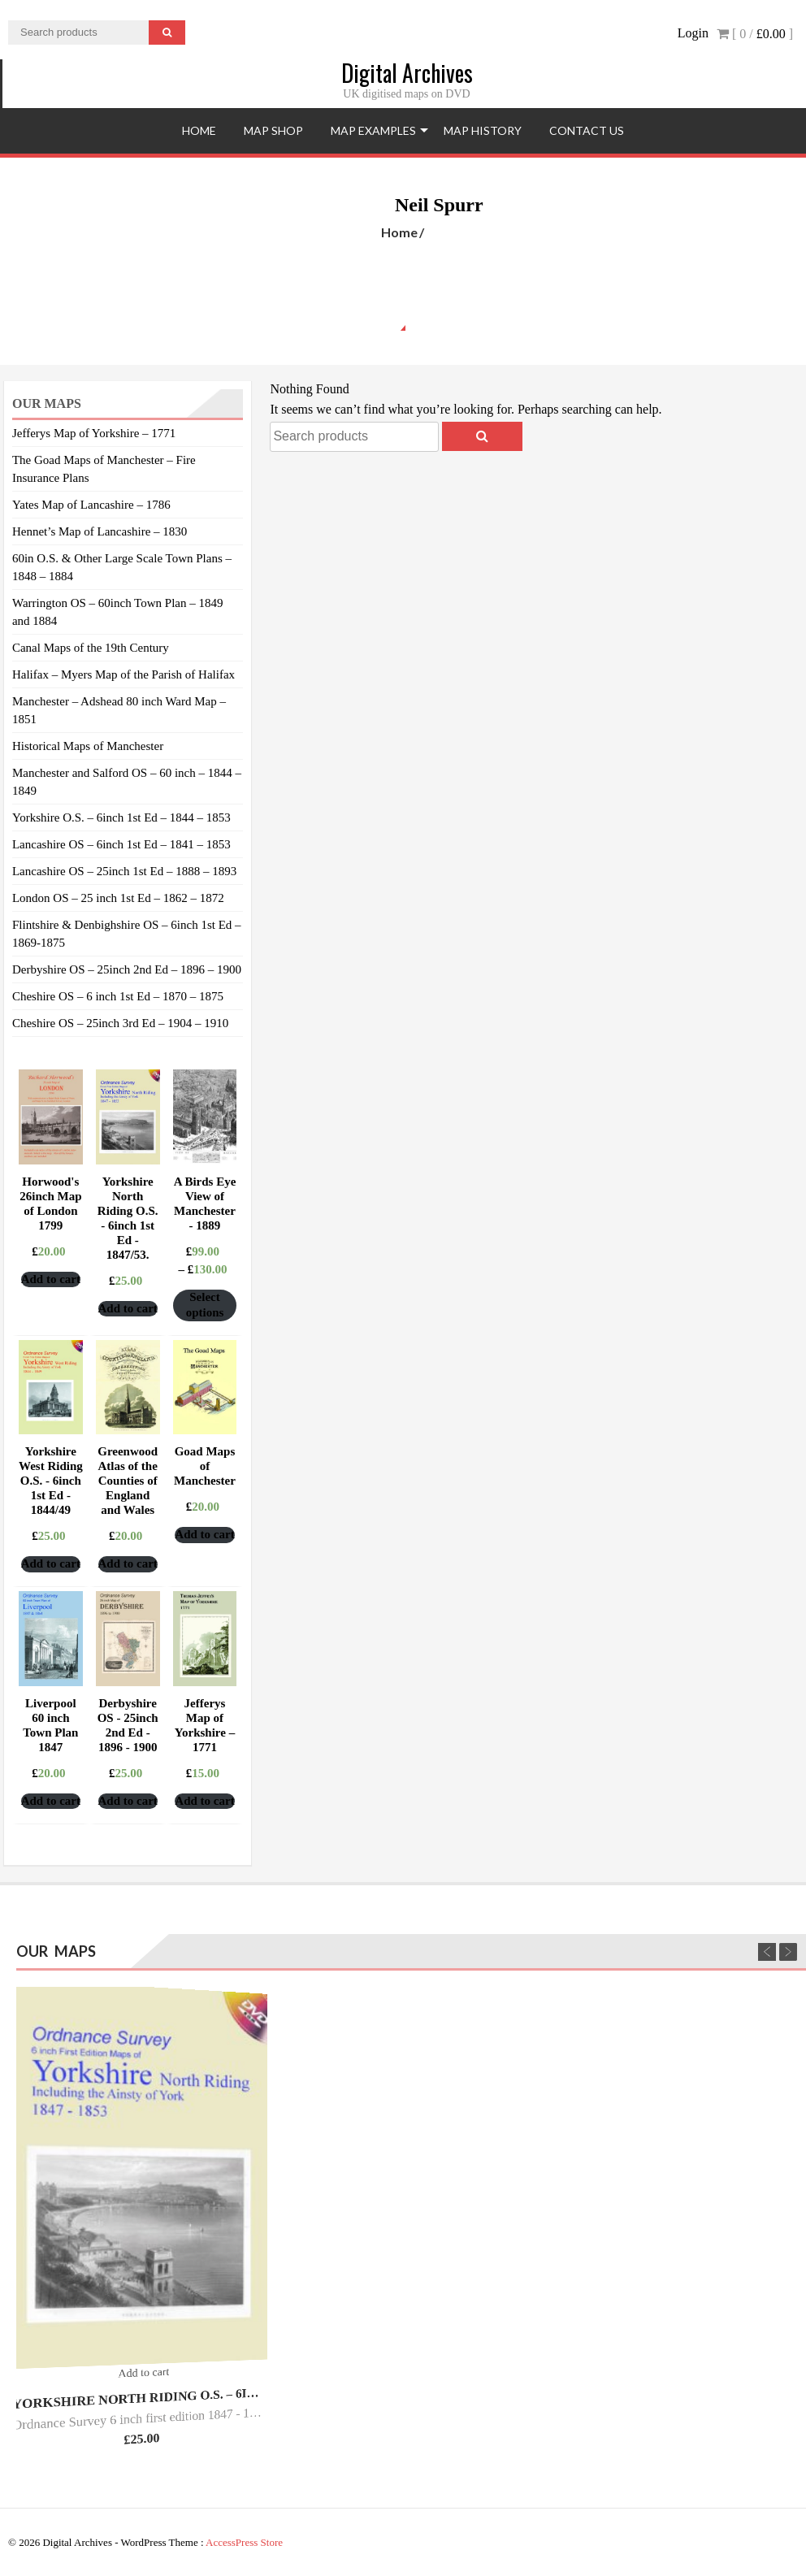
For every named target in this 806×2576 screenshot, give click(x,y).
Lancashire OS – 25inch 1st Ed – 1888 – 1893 (124, 871)
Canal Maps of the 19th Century (90, 647)
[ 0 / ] (755, 34)
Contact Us (586, 130)
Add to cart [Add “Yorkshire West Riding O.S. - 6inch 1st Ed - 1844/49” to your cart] (50, 1563)
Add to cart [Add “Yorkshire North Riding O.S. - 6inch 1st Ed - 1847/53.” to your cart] (128, 1308)
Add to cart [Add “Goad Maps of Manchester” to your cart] (204, 1534)
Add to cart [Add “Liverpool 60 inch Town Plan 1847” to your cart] (50, 1800)
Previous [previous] (767, 1952)
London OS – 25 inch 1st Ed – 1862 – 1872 (118, 897)
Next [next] (788, 1952)
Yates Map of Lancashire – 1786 (91, 504)
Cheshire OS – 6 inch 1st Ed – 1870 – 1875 (117, 996)
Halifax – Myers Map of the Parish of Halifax (123, 674)
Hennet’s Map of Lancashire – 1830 (99, 531)
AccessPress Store (244, 2542)
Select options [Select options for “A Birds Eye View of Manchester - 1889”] (205, 1305)
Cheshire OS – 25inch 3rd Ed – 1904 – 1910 (120, 1023)
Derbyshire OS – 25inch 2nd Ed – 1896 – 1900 (126, 969)
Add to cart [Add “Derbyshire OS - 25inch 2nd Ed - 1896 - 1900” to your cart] (128, 1800)
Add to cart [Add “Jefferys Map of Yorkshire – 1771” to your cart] (204, 1800)
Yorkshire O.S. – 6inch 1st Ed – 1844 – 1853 (121, 817)
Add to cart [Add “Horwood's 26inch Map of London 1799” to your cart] (50, 1279)
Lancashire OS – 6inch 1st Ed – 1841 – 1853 (121, 844)
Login (693, 33)
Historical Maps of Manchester (87, 745)
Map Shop (273, 130)
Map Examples (373, 130)
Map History (483, 130)
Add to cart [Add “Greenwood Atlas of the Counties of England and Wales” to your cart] (128, 1563)
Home (199, 130)
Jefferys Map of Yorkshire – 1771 (94, 433)
